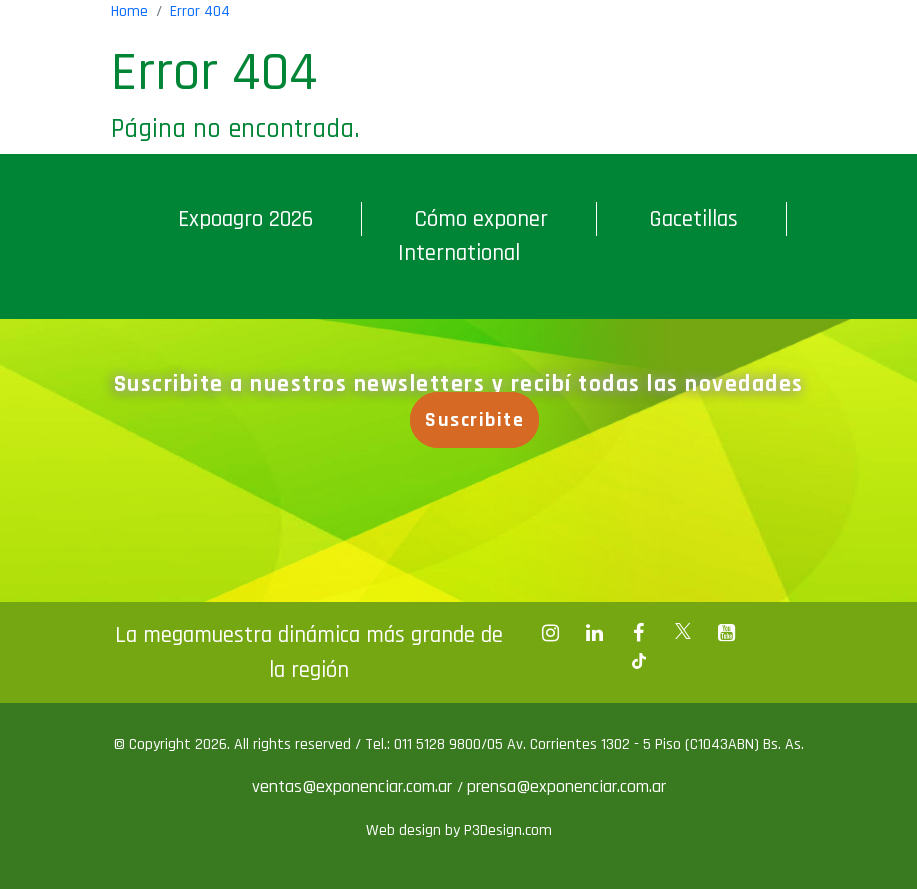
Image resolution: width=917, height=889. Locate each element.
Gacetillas (693, 219)
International (459, 253)
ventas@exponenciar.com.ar (354, 786)
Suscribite (474, 420)
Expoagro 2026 (245, 219)
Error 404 (200, 11)
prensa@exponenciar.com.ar (566, 786)
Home (129, 11)
